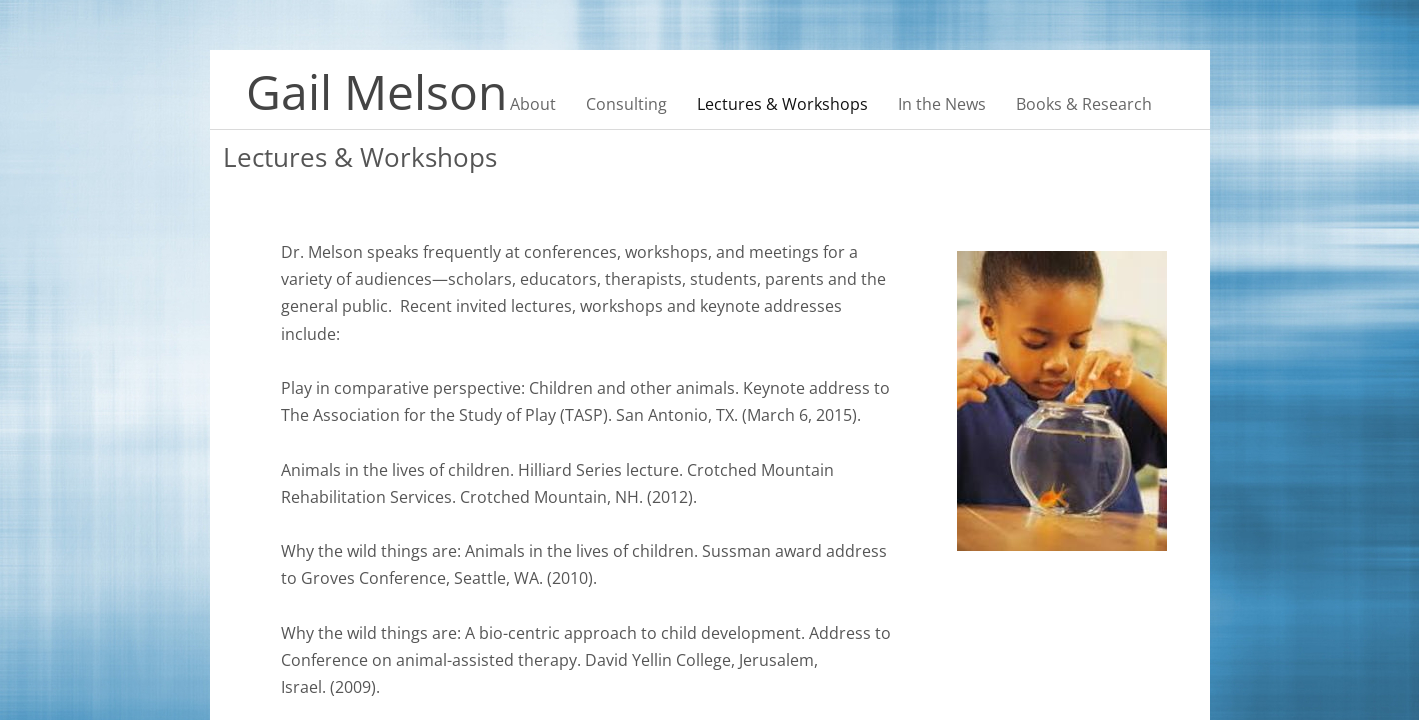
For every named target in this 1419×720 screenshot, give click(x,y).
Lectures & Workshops (782, 104)
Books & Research (1084, 104)
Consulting (626, 104)
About (533, 104)
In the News (942, 104)
